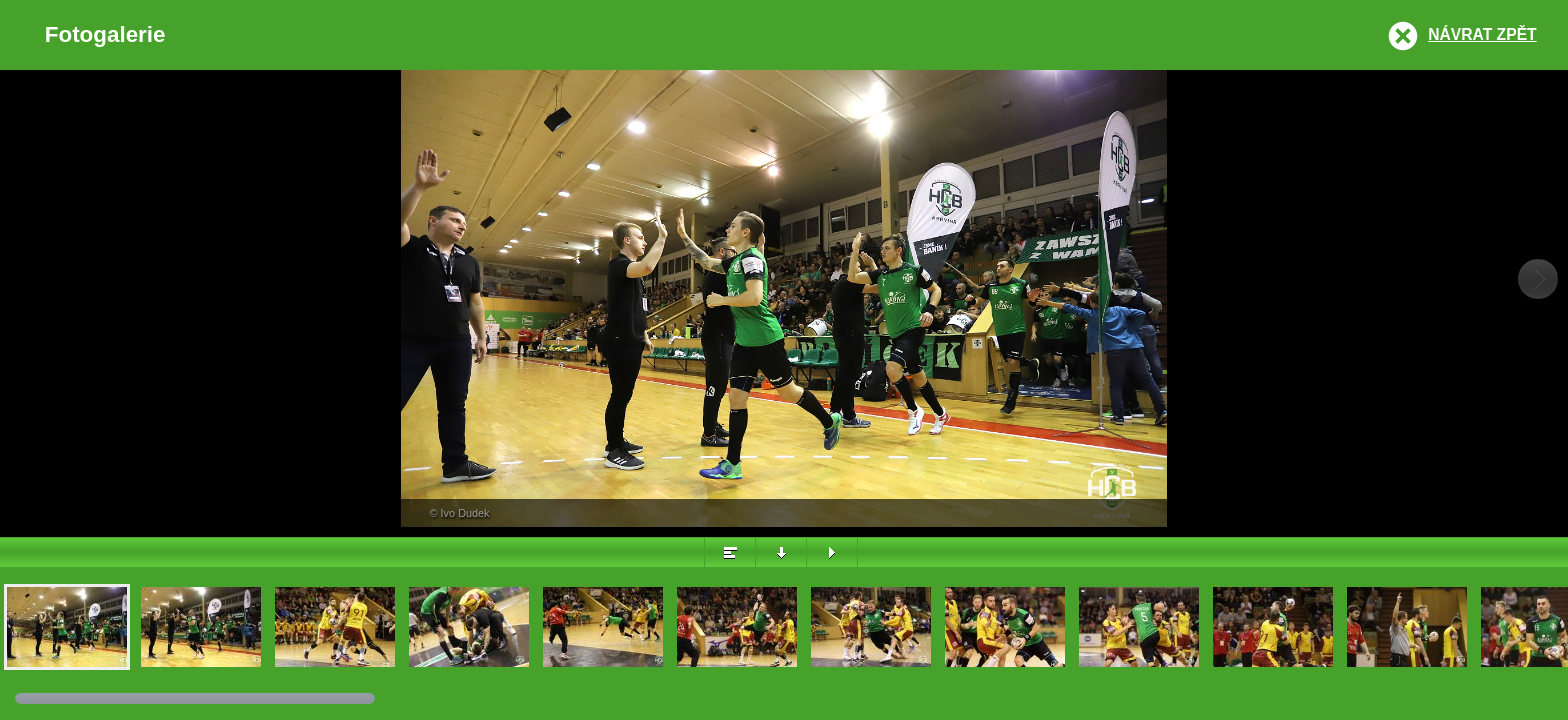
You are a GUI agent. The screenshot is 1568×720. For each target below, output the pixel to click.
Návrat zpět (1482, 34)
